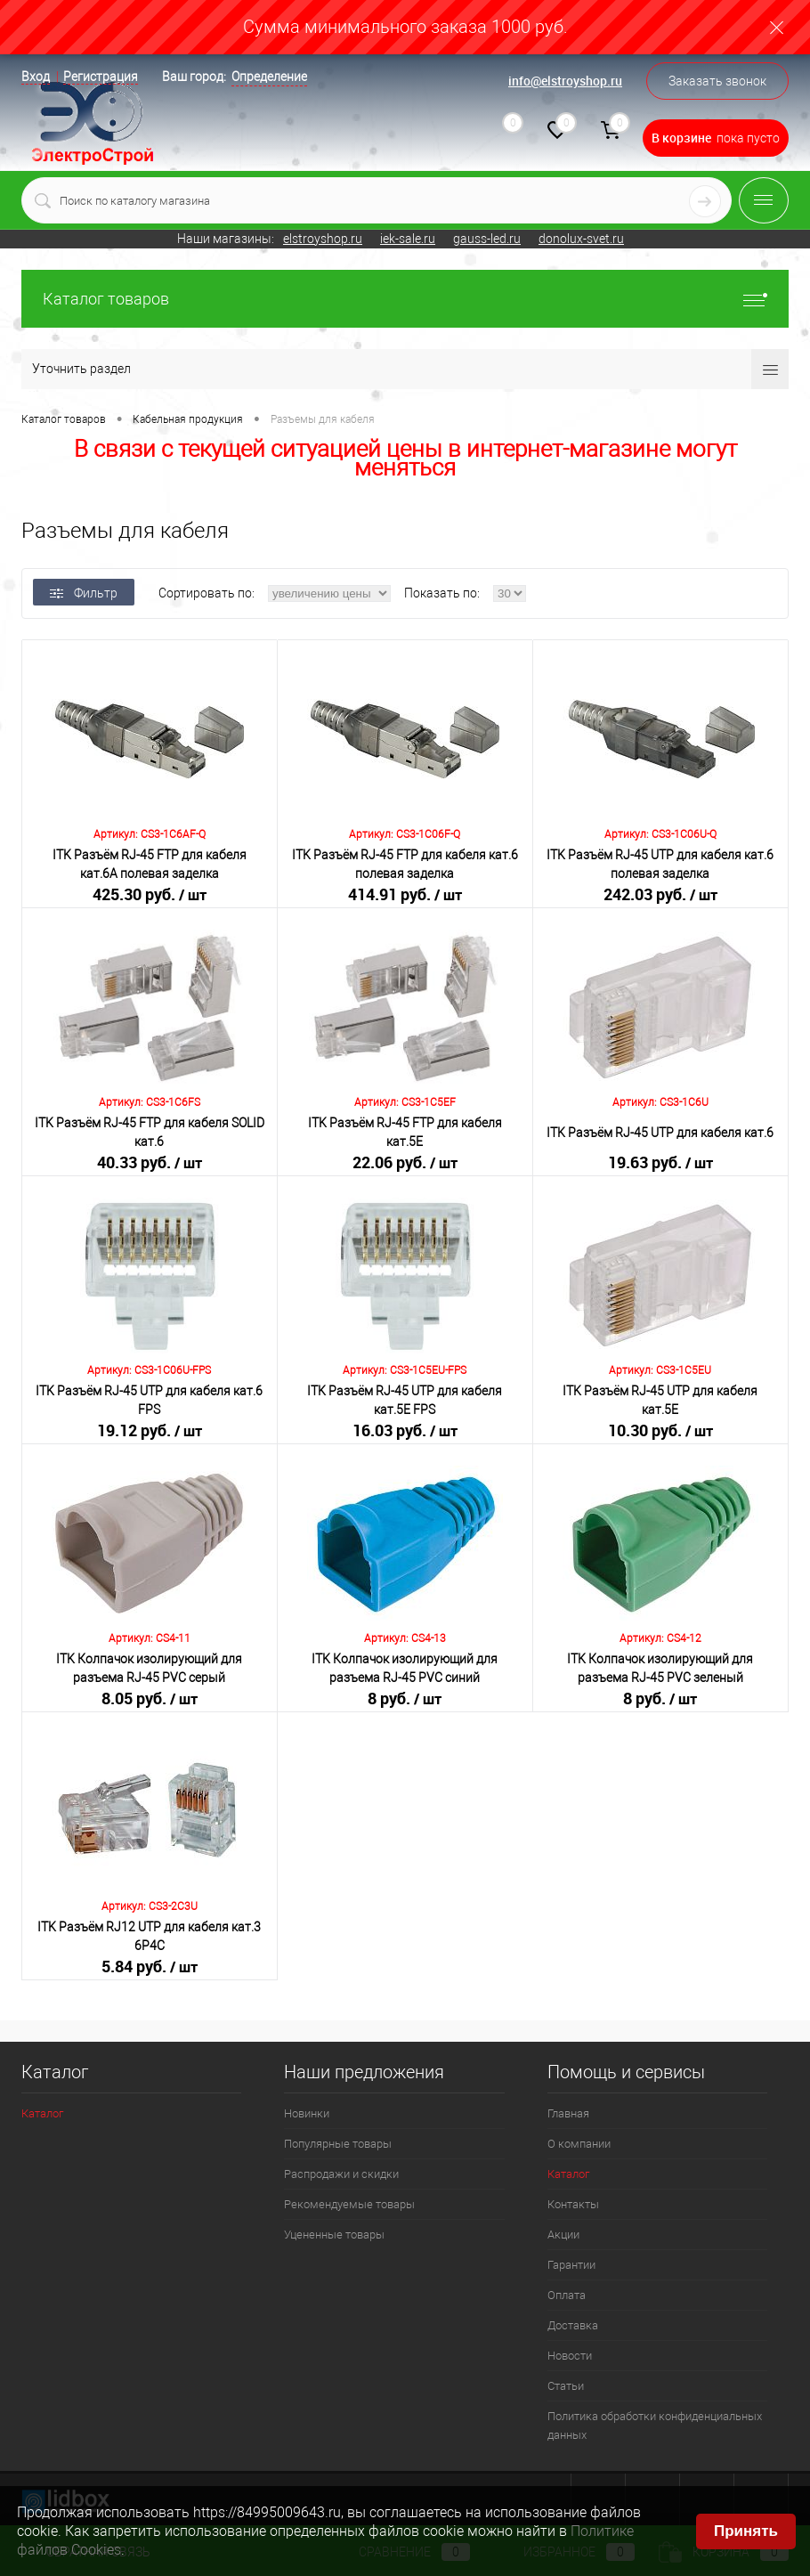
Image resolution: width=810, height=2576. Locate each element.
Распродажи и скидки (341, 2174)
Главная (568, 2113)
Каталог (42, 2113)
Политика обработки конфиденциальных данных (654, 2425)
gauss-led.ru (487, 239)
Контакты (573, 2204)
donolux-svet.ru (581, 239)
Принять (746, 2531)
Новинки (306, 2113)
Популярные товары (338, 2143)
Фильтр (83, 593)
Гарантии (571, 2264)
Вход (35, 76)
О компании (579, 2143)
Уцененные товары (334, 2234)
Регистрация (100, 76)
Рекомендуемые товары (349, 2204)
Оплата (566, 2295)
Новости (569, 2355)
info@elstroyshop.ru (565, 80)
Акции (563, 2234)
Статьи (565, 2386)
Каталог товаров (405, 299)
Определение (269, 76)
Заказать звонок (717, 81)
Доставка (572, 2325)
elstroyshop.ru (322, 239)
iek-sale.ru (407, 239)
